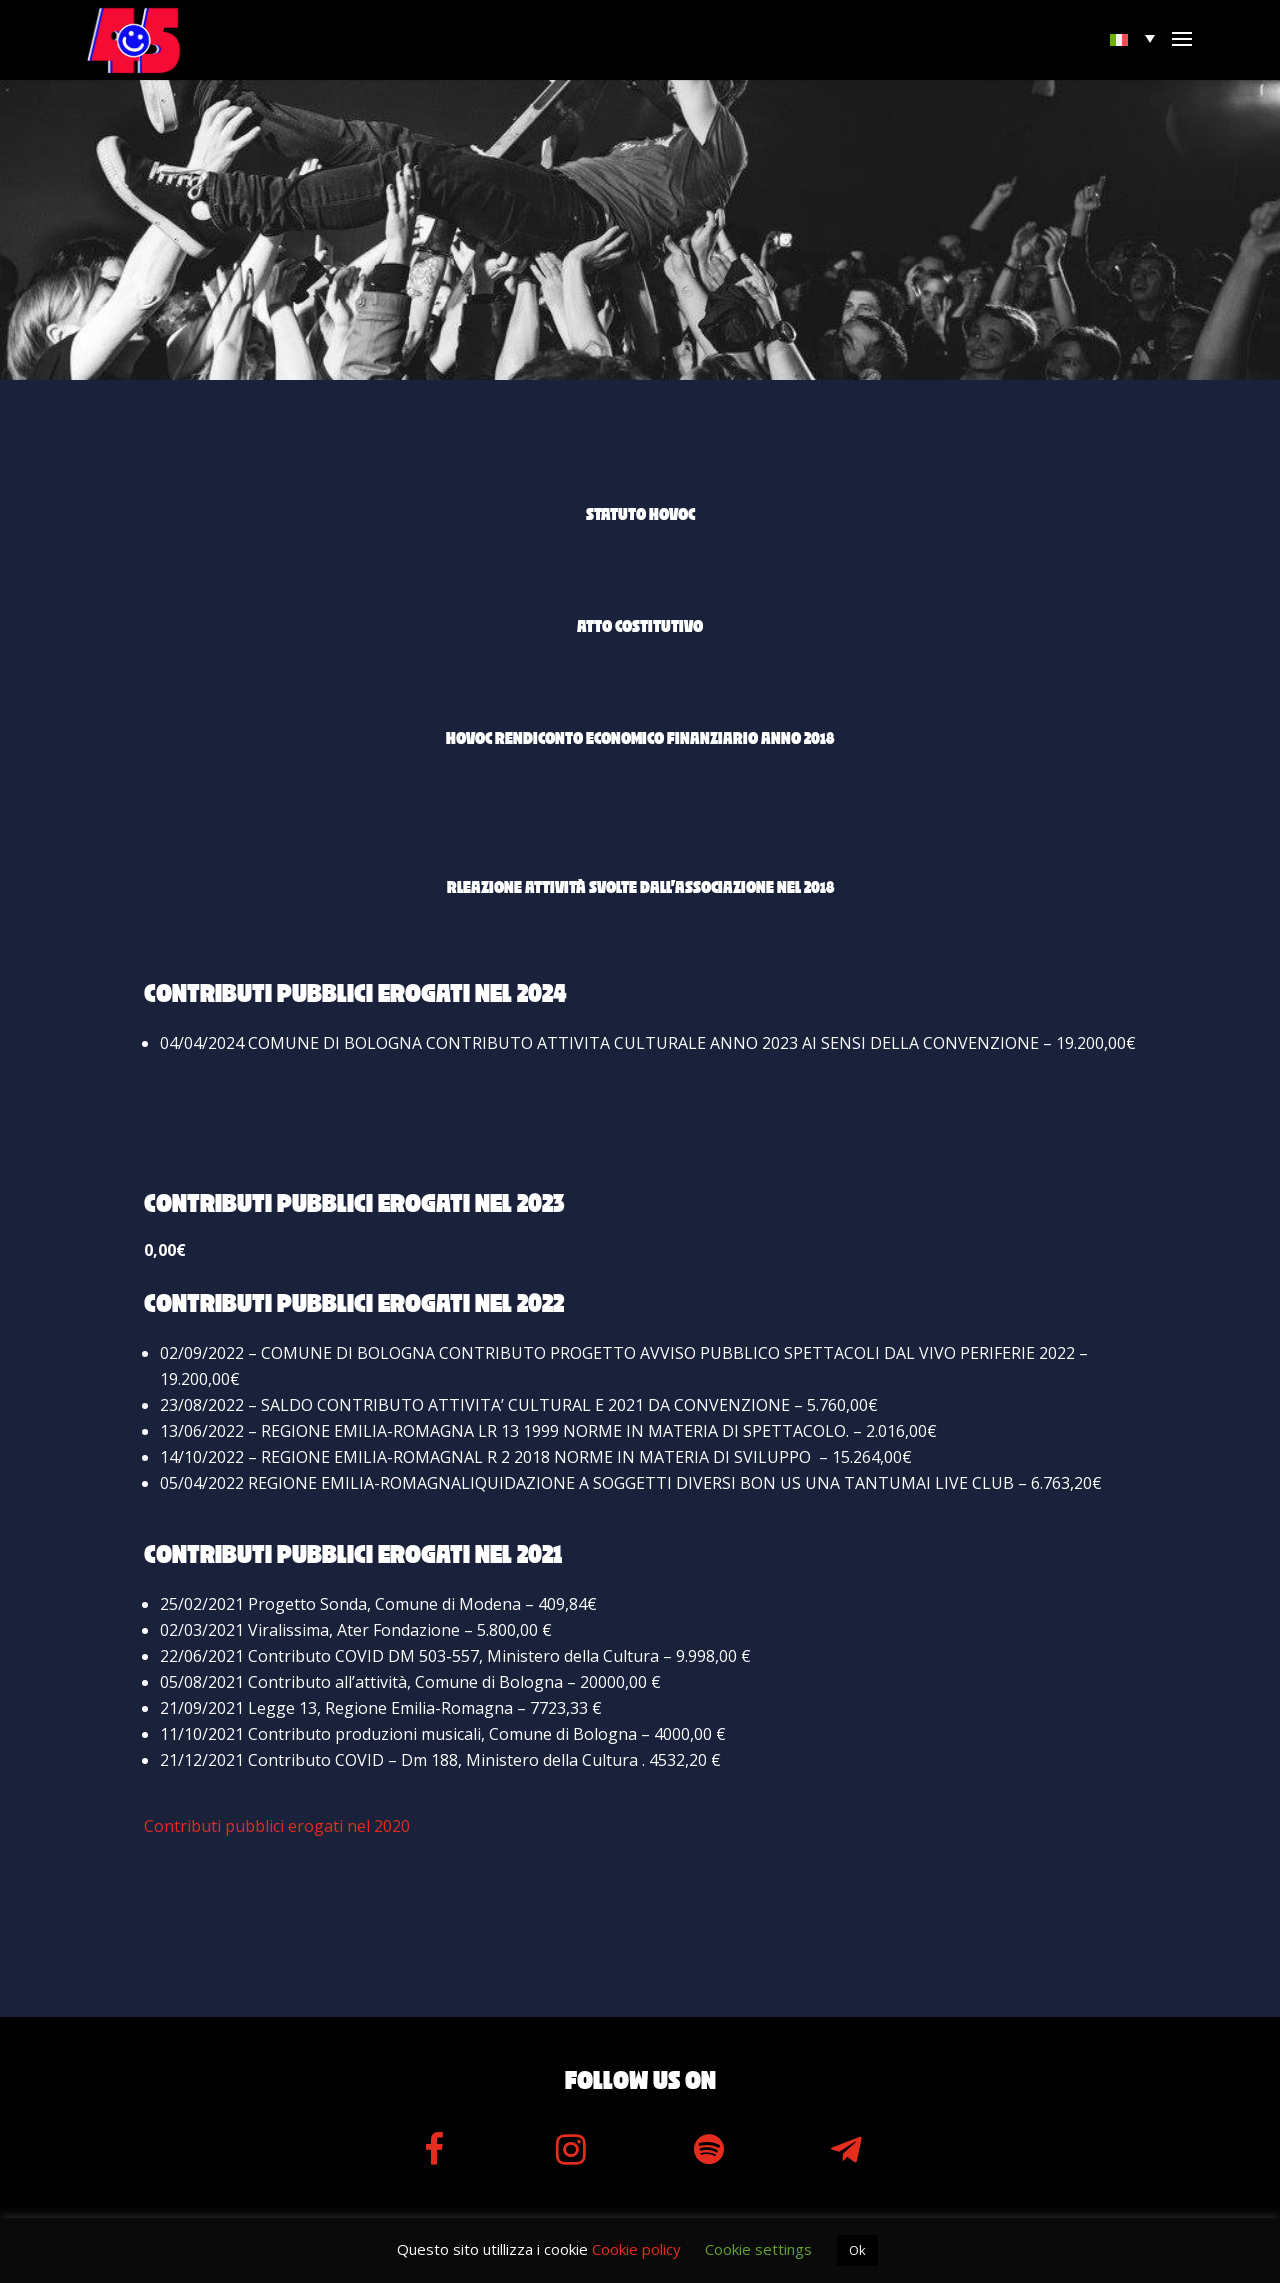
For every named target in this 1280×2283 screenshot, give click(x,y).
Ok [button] (857, 2250)
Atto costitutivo (640, 627)
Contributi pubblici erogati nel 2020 (277, 1826)
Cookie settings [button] (758, 2249)
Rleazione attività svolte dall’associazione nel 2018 (640, 888)
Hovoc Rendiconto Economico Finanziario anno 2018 (640, 739)
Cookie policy (636, 2249)
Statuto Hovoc (640, 515)
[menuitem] (1135, 38)
